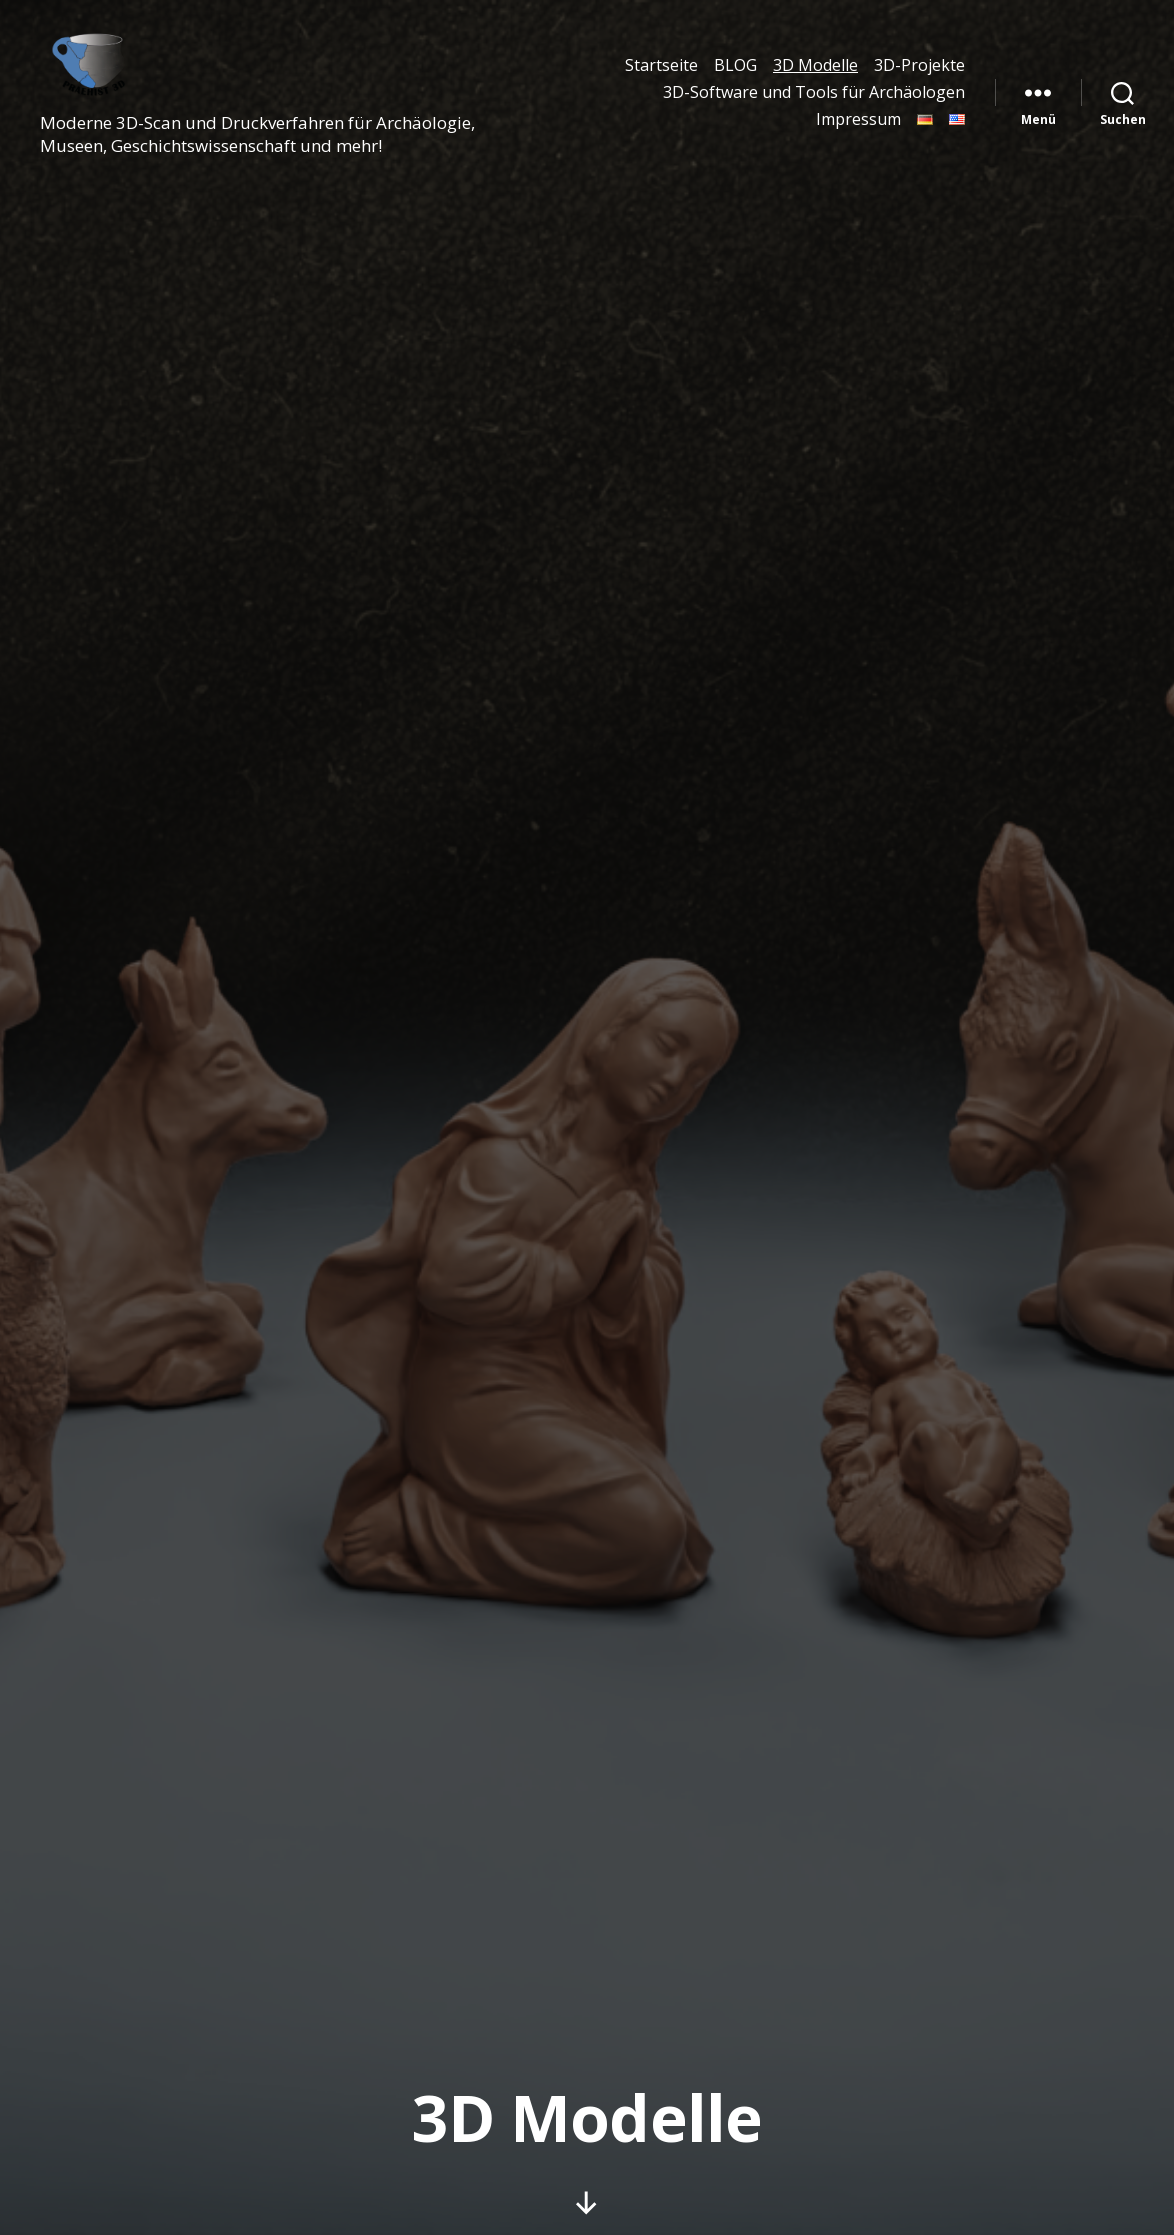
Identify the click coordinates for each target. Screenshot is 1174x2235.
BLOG (735, 73)
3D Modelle (815, 73)
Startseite (661, 73)
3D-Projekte (919, 73)
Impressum (858, 128)
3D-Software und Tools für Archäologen (814, 100)
